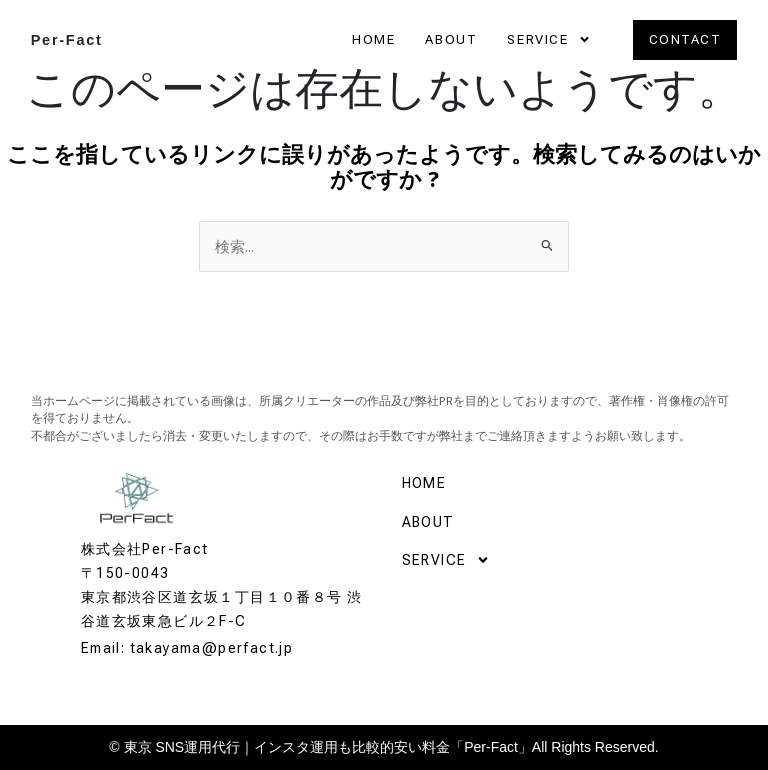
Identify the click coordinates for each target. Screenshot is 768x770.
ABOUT (451, 39)
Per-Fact (67, 40)
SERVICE (549, 40)
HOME (373, 39)
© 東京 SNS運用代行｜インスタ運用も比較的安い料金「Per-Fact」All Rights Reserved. (383, 747)
